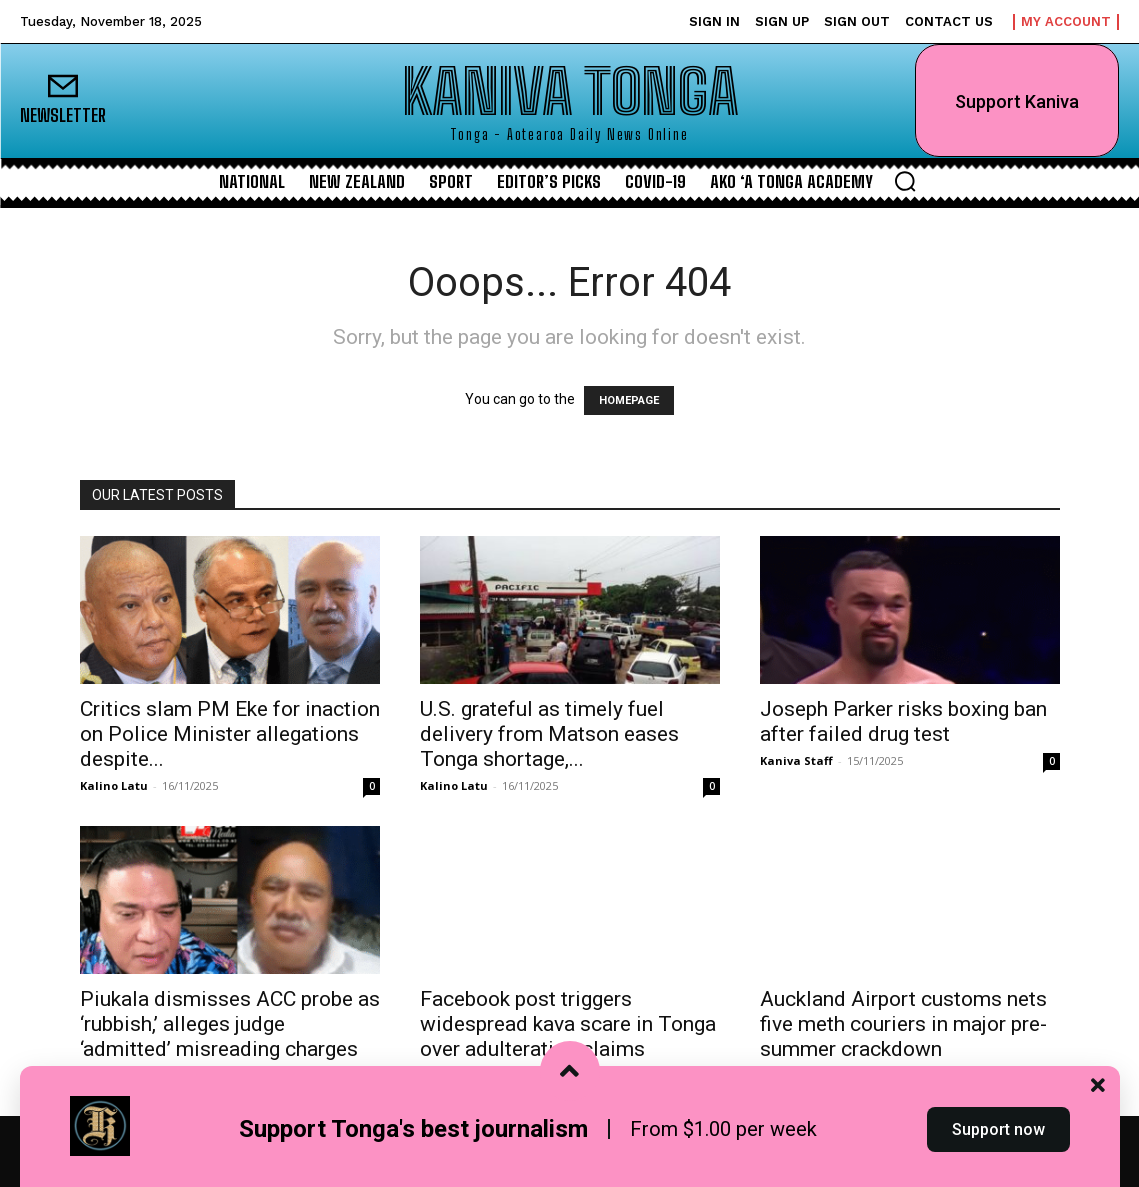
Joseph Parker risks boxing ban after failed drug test (903, 721)
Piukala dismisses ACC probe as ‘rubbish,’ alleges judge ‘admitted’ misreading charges (230, 1024)
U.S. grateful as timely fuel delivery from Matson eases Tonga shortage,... (549, 734)
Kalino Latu (114, 785)
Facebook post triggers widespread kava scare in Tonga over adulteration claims (568, 1024)
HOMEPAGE (629, 400)
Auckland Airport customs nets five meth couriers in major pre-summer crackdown (903, 1024)
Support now (998, 1150)
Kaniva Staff (796, 760)
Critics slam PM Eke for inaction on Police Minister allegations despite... (230, 734)
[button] (905, 181)
